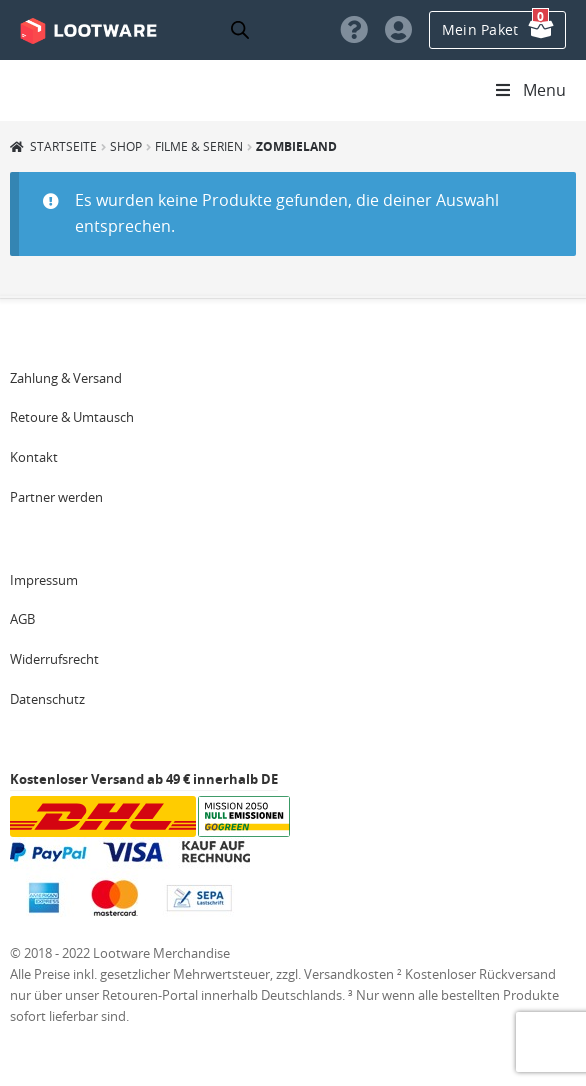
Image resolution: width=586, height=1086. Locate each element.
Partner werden (56, 497)
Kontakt (34, 457)
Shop (126, 146)
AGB (22, 619)
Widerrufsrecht (54, 659)
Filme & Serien (199, 146)
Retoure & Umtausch (72, 417)
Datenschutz (47, 699)
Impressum (44, 580)
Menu (529, 90)
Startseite (63, 146)
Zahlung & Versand (66, 378)
